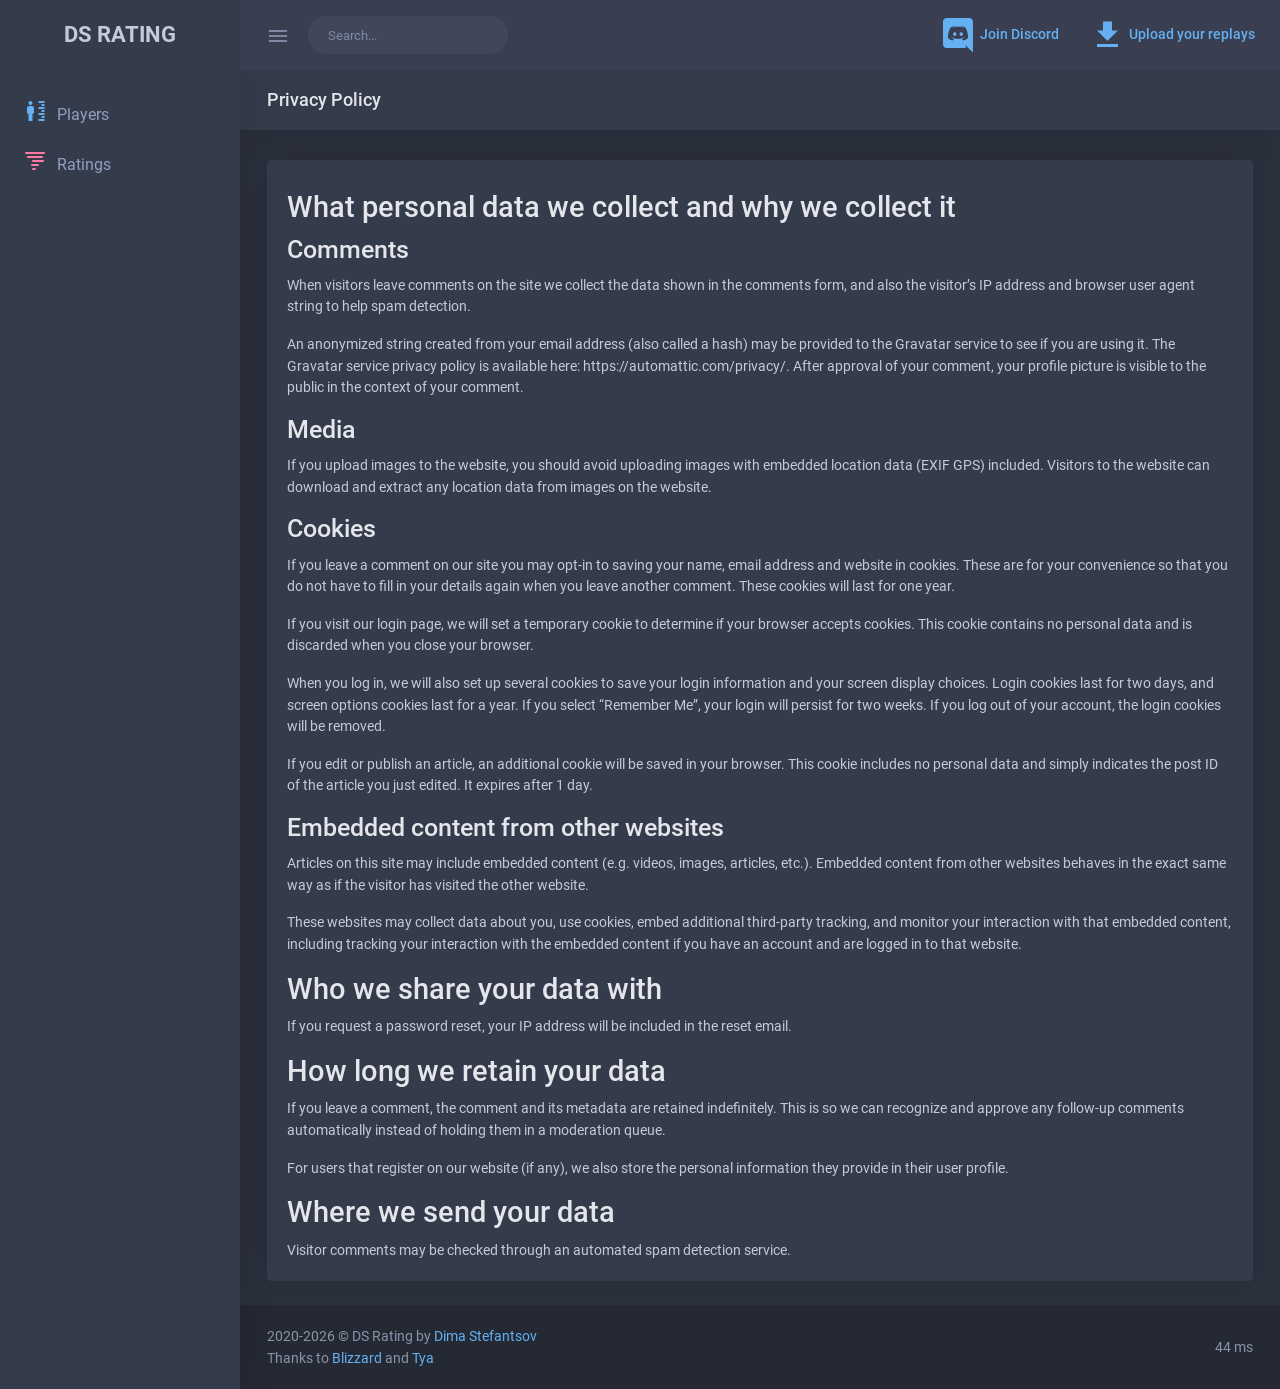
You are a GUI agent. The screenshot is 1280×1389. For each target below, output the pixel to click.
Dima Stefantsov (485, 1336)
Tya (423, 1358)
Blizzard (357, 1358)
